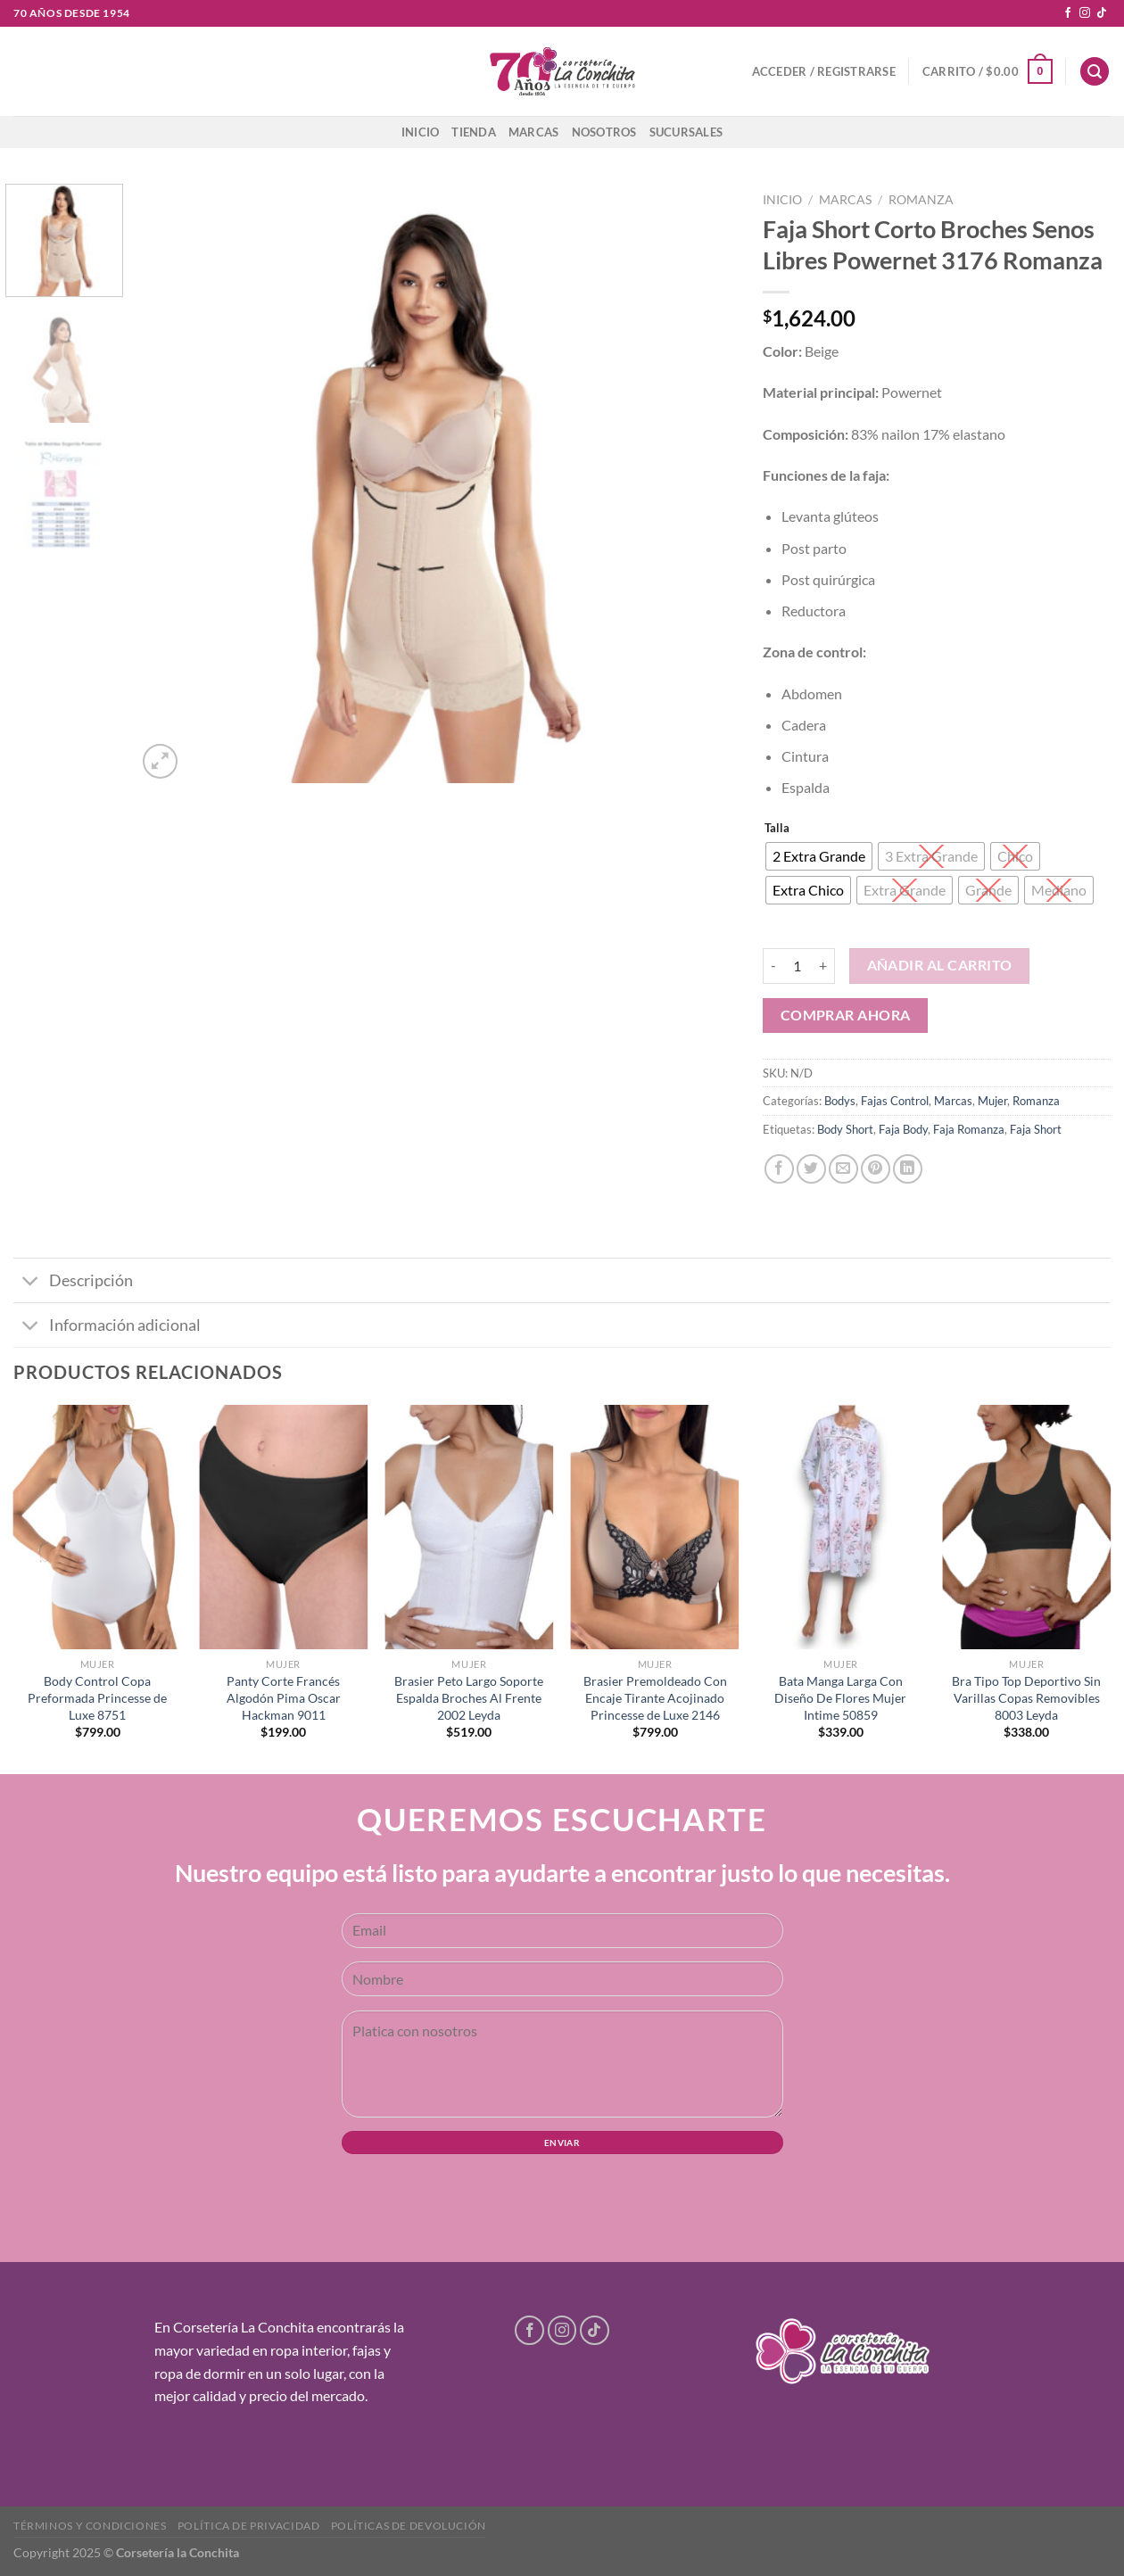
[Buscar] (1094, 72)
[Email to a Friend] (843, 1169)
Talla (776, 828)
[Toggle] (30, 1282)
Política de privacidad (248, 2525)
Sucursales (686, 132)
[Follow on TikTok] (1101, 13)
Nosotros (604, 132)
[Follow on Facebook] (1067, 13)
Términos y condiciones (89, 2525)
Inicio (420, 132)
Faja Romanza (968, 1129)
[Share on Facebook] (779, 1169)
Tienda (473, 132)
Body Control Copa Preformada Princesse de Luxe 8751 (97, 1697)
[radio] (819, 856)
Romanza (921, 200)
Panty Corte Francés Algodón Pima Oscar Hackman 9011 (284, 1697)
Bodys (839, 1101)
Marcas (533, 132)
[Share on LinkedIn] (907, 1169)
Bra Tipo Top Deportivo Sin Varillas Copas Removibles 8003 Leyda (1026, 1697)
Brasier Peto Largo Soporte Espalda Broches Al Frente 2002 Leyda (468, 1697)
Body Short (845, 1129)
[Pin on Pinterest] (875, 1169)
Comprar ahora (846, 1015)
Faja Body (903, 1129)
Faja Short (1036, 1129)
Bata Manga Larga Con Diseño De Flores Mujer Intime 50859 (840, 1697)
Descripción (73, 1282)
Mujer (992, 1101)
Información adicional (107, 1327)
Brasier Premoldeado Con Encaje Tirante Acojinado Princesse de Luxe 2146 (655, 1697)
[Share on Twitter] (811, 1169)
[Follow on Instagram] (1084, 13)
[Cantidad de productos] (797, 966)
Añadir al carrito (939, 965)
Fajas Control (895, 1101)
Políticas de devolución (408, 2525)
